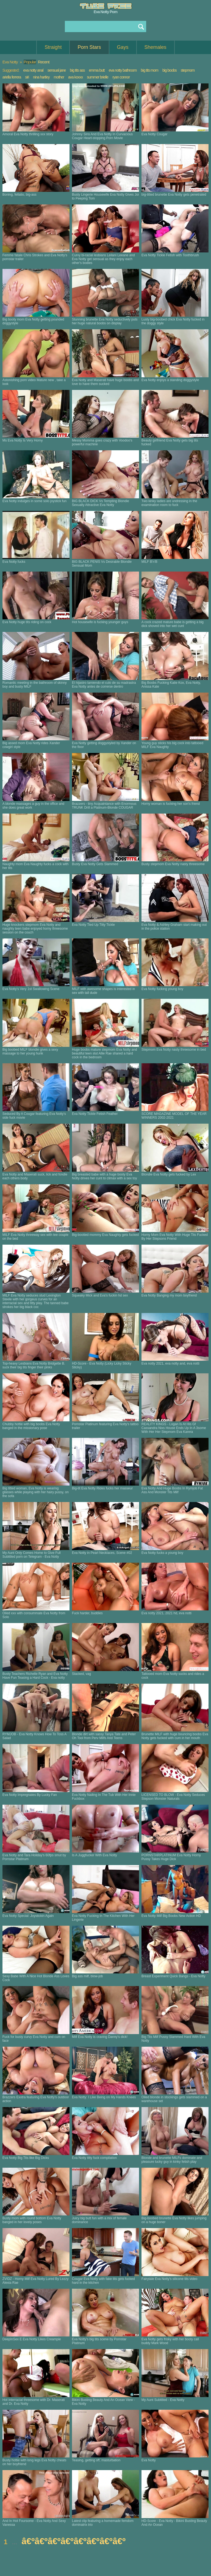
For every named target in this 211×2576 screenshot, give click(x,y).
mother (59, 77)
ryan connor (121, 77)
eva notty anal (33, 70)
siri (27, 77)
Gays (123, 47)
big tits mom (149, 70)
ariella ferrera (11, 77)
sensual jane (57, 70)
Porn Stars (89, 47)
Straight (53, 47)
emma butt (97, 70)
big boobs (169, 70)
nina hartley (41, 77)
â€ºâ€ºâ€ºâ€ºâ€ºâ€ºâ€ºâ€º (74, 2541)
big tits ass (77, 70)
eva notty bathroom (123, 70)
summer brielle (97, 77)
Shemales (155, 47)
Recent (43, 62)
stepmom (188, 70)
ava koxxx (75, 77)
